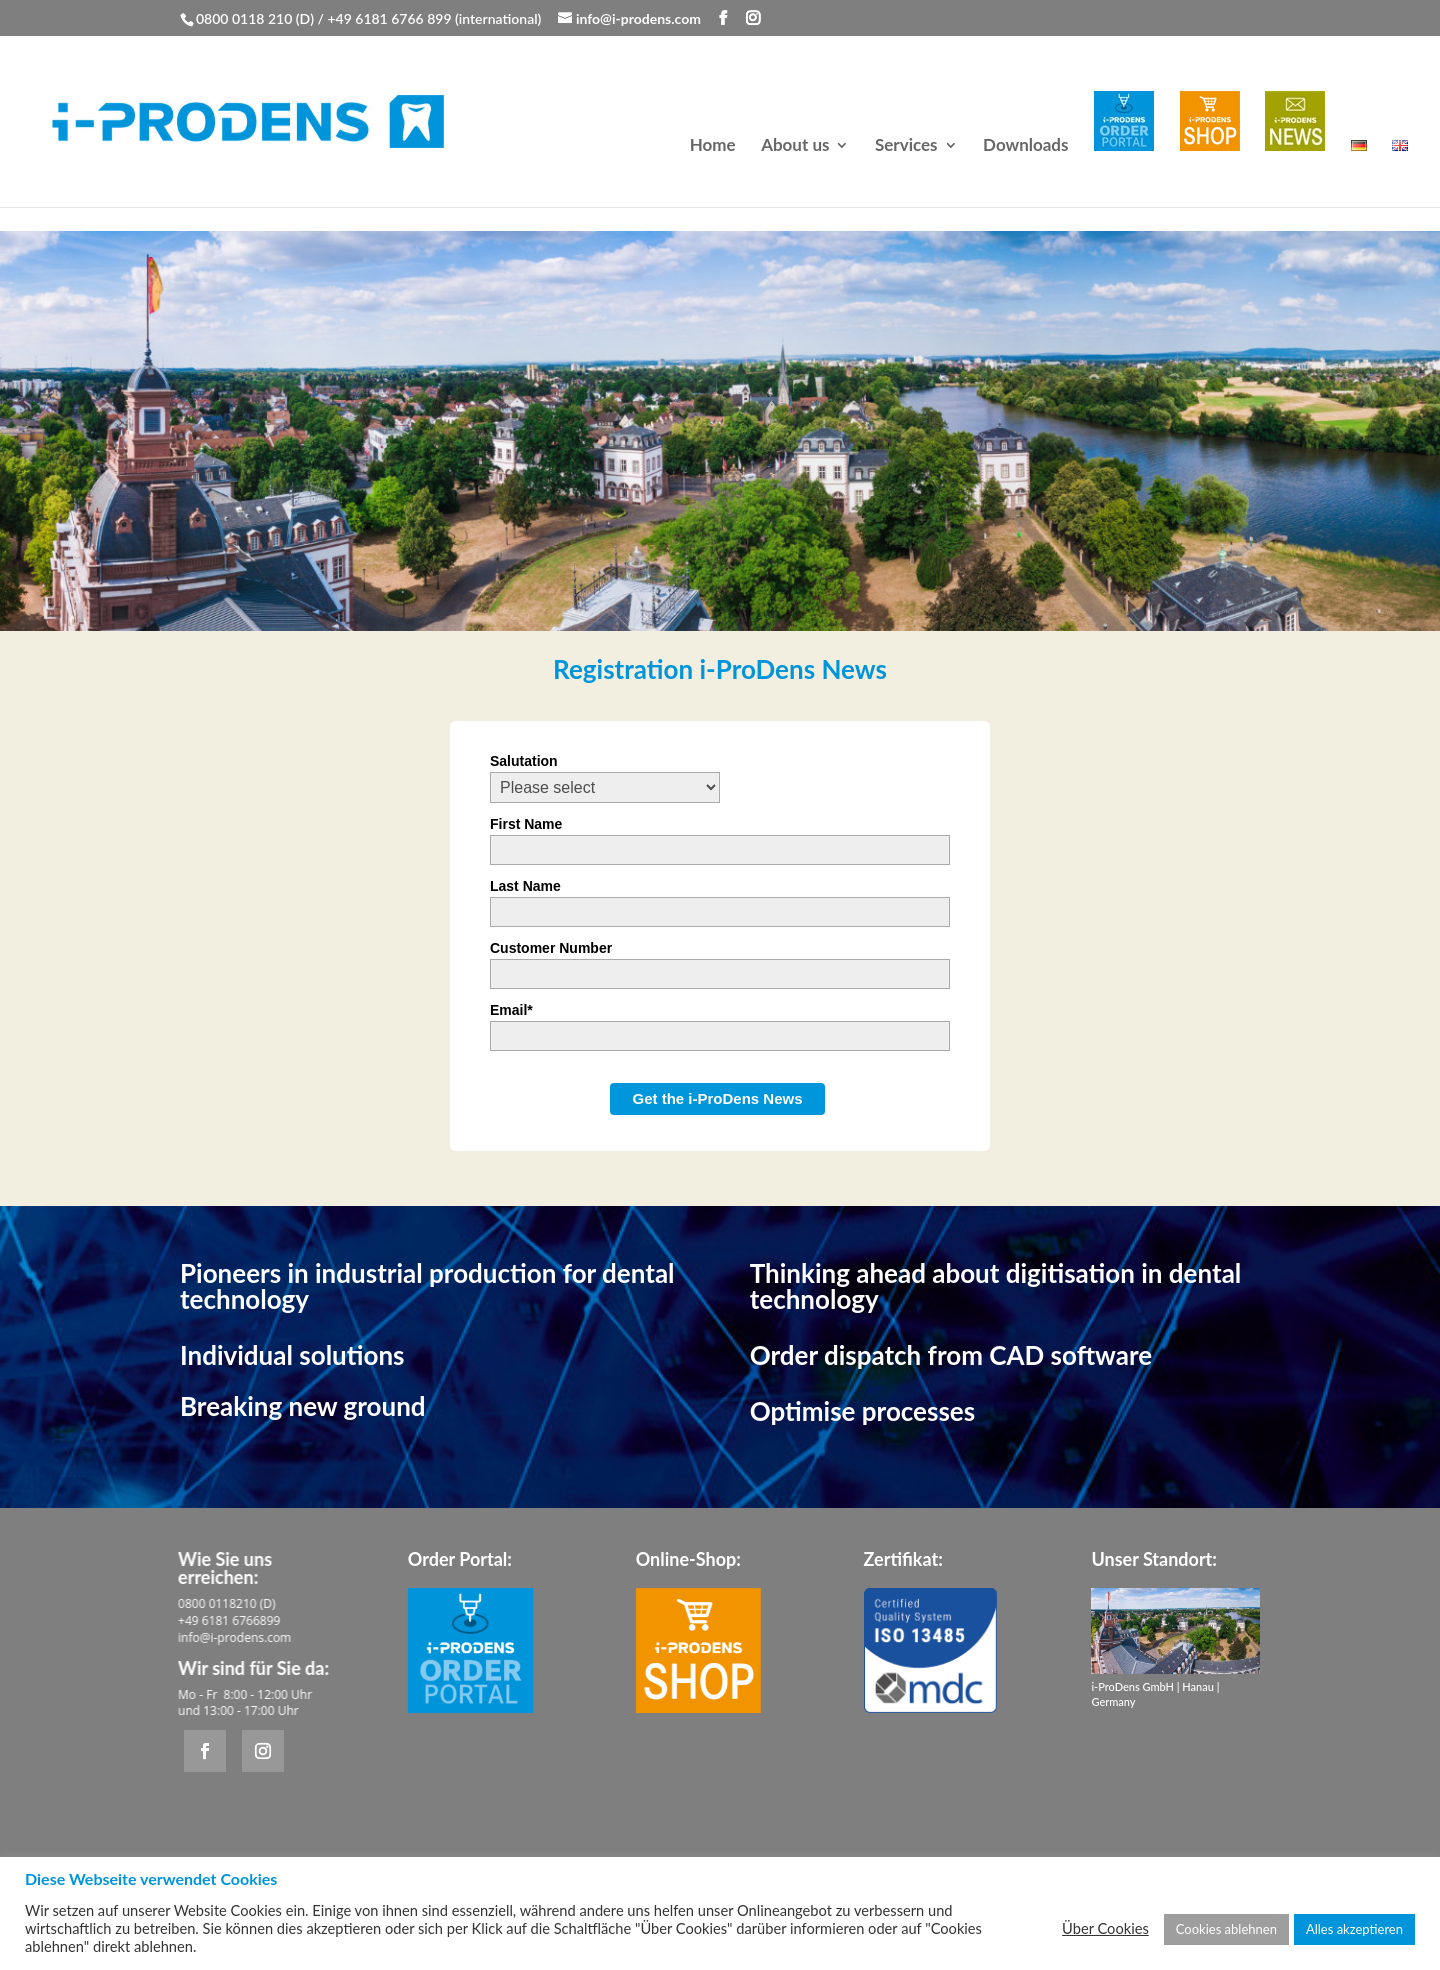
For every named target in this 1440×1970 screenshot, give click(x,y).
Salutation (524, 761)
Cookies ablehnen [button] (1226, 1929)
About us (795, 146)
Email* (511, 1010)
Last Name (525, 886)
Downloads (1025, 146)
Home (713, 146)
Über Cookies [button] (1105, 1928)
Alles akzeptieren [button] (1354, 1929)
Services (906, 146)
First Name (526, 824)
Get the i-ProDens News (717, 1098)
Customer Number (551, 948)
